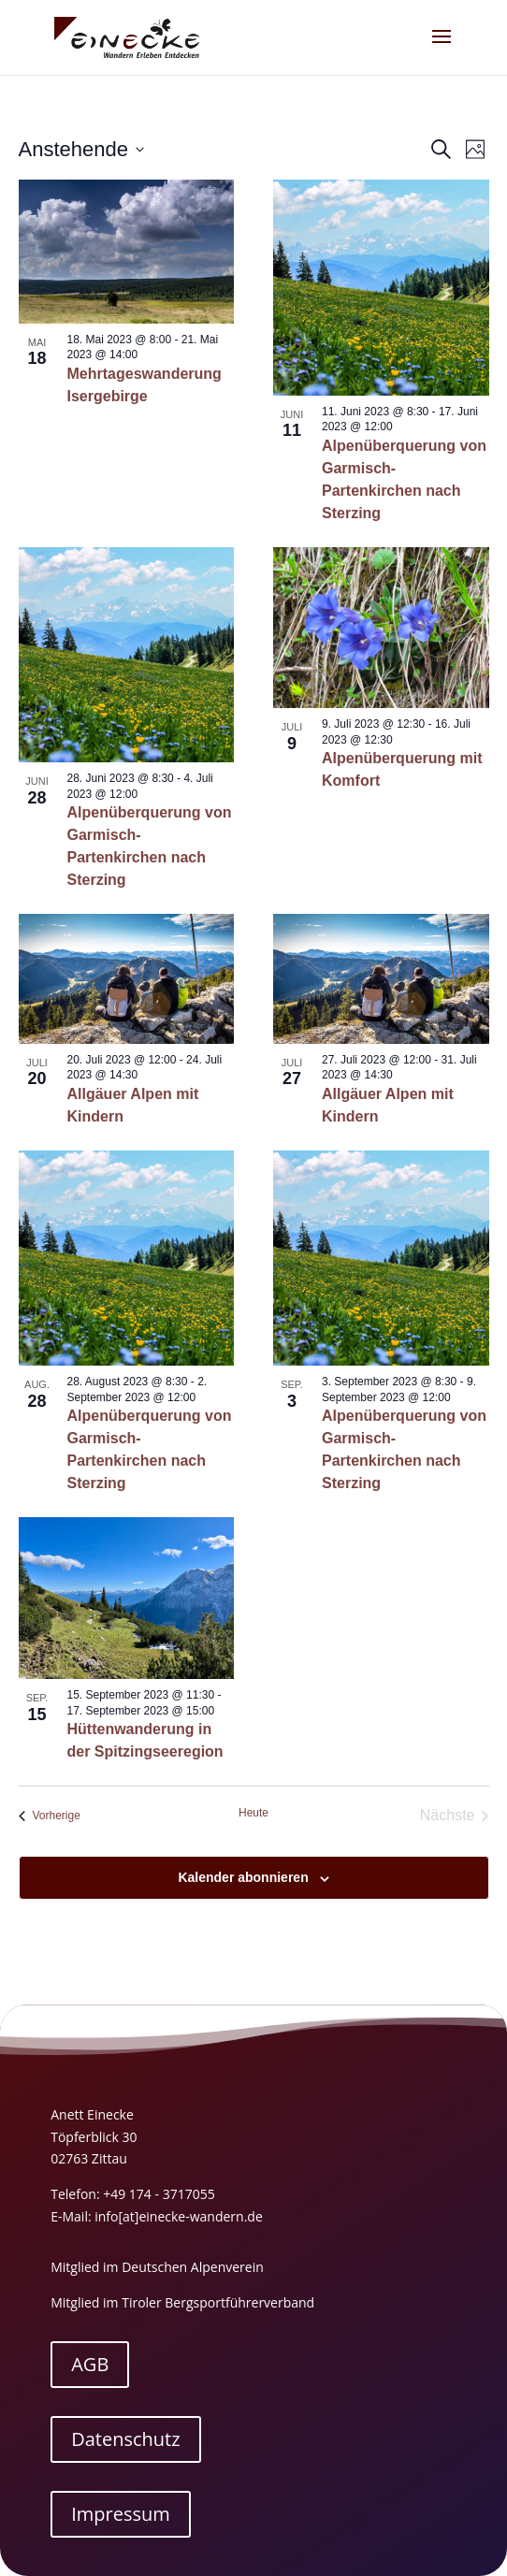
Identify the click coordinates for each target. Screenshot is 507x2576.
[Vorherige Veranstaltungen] (49, 1815)
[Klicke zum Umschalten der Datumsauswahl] (81, 149)
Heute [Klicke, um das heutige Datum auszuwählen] (253, 1812)
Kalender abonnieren (243, 1877)
